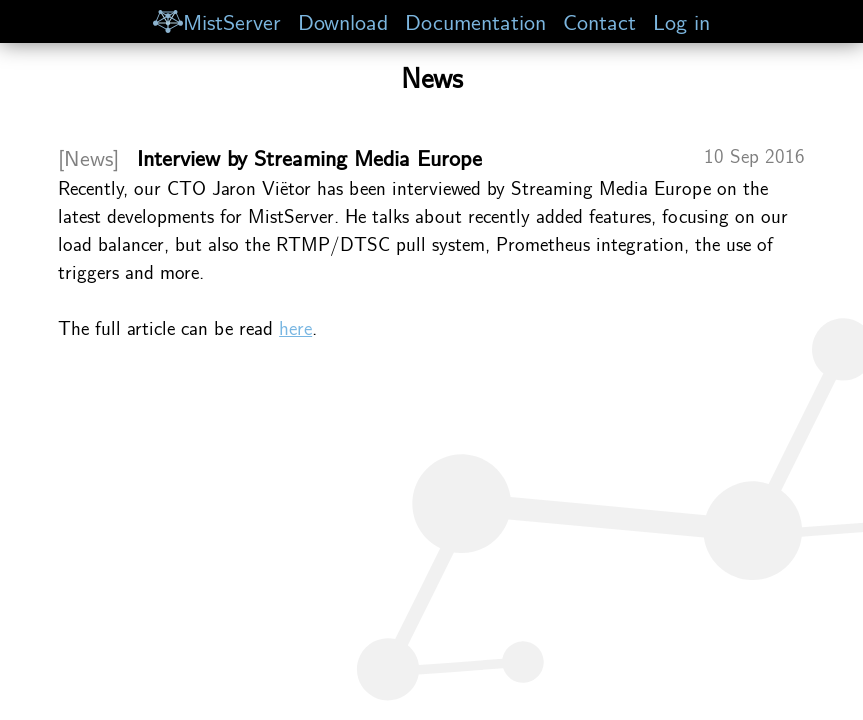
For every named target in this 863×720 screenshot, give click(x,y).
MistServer (217, 20)
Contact (599, 20)
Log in (681, 20)
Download (343, 20)
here (295, 327)
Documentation (475, 20)
